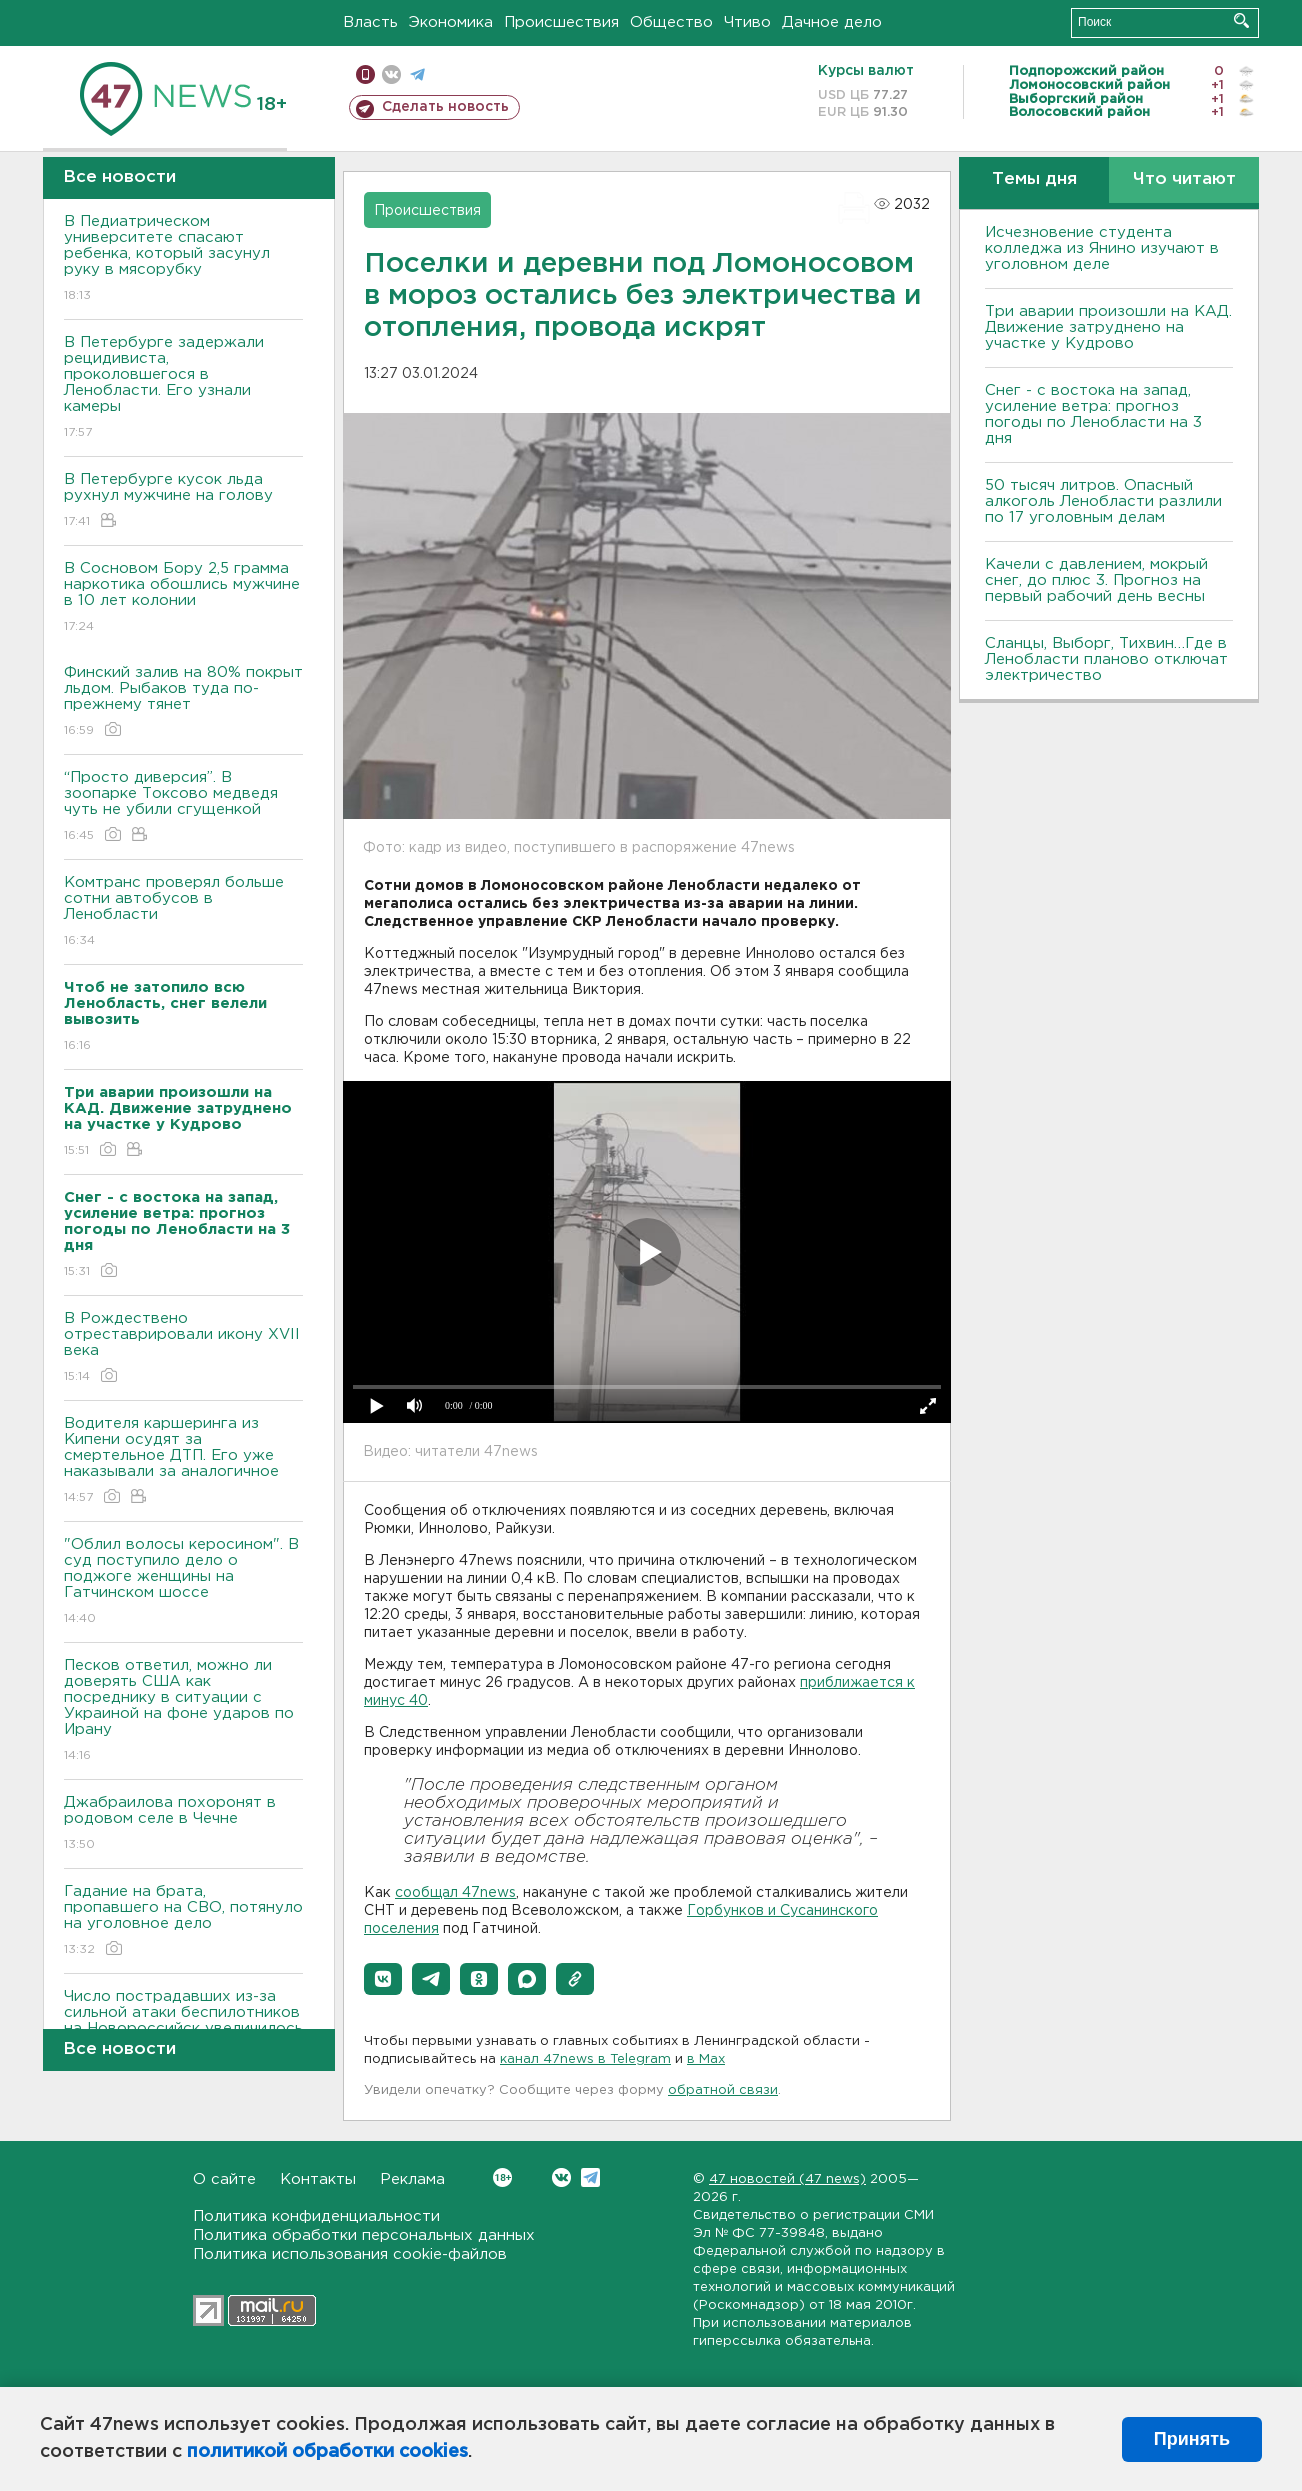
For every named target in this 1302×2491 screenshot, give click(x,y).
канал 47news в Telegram (585, 2059)
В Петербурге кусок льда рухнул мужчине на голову (183, 501)
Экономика (451, 22)
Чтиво (747, 22)
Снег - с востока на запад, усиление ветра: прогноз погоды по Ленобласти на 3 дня (1093, 414)
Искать (1241, 20)
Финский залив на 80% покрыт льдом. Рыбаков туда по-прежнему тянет (183, 702)
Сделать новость (445, 107)
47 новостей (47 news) (787, 2179)
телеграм (417, 74)
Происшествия (561, 22)
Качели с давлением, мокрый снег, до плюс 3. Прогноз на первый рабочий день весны (1096, 580)
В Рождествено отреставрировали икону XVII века (183, 1348)
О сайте (224, 2179)
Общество (671, 22)
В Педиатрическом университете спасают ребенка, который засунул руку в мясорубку (183, 259)
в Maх (706, 2059)
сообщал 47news (455, 1893)
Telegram (590, 2177)
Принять (1192, 2439)
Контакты (318, 2179)
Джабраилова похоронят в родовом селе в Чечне (183, 1824)
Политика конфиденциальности (316, 2216)
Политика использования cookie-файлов (350, 2254)
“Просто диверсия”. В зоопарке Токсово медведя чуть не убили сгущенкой (183, 807)
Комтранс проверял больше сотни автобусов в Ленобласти (183, 912)
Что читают (1184, 179)
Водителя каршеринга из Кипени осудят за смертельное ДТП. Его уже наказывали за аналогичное (183, 1461)
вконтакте (391, 74)
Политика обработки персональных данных (364, 2235)
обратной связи (723, 2090)
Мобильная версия (365, 74)
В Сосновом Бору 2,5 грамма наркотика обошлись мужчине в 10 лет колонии (183, 598)
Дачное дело (832, 22)
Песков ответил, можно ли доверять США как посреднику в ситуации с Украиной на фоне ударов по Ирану (183, 1711)
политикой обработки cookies (327, 2452)
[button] (383, 1979)
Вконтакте (502, 2177)
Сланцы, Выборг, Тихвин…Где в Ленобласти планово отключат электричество (1106, 659)
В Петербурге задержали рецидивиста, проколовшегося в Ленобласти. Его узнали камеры (183, 388)
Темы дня (1034, 179)
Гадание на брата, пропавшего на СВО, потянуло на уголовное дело (183, 1921)
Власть (370, 22)
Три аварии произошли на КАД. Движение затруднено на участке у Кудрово (1108, 327)
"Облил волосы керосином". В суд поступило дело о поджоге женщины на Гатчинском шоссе (183, 1582)
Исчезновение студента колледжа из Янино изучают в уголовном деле (1102, 248)
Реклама (412, 2179)
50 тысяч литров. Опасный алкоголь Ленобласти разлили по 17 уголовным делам (1103, 501)
